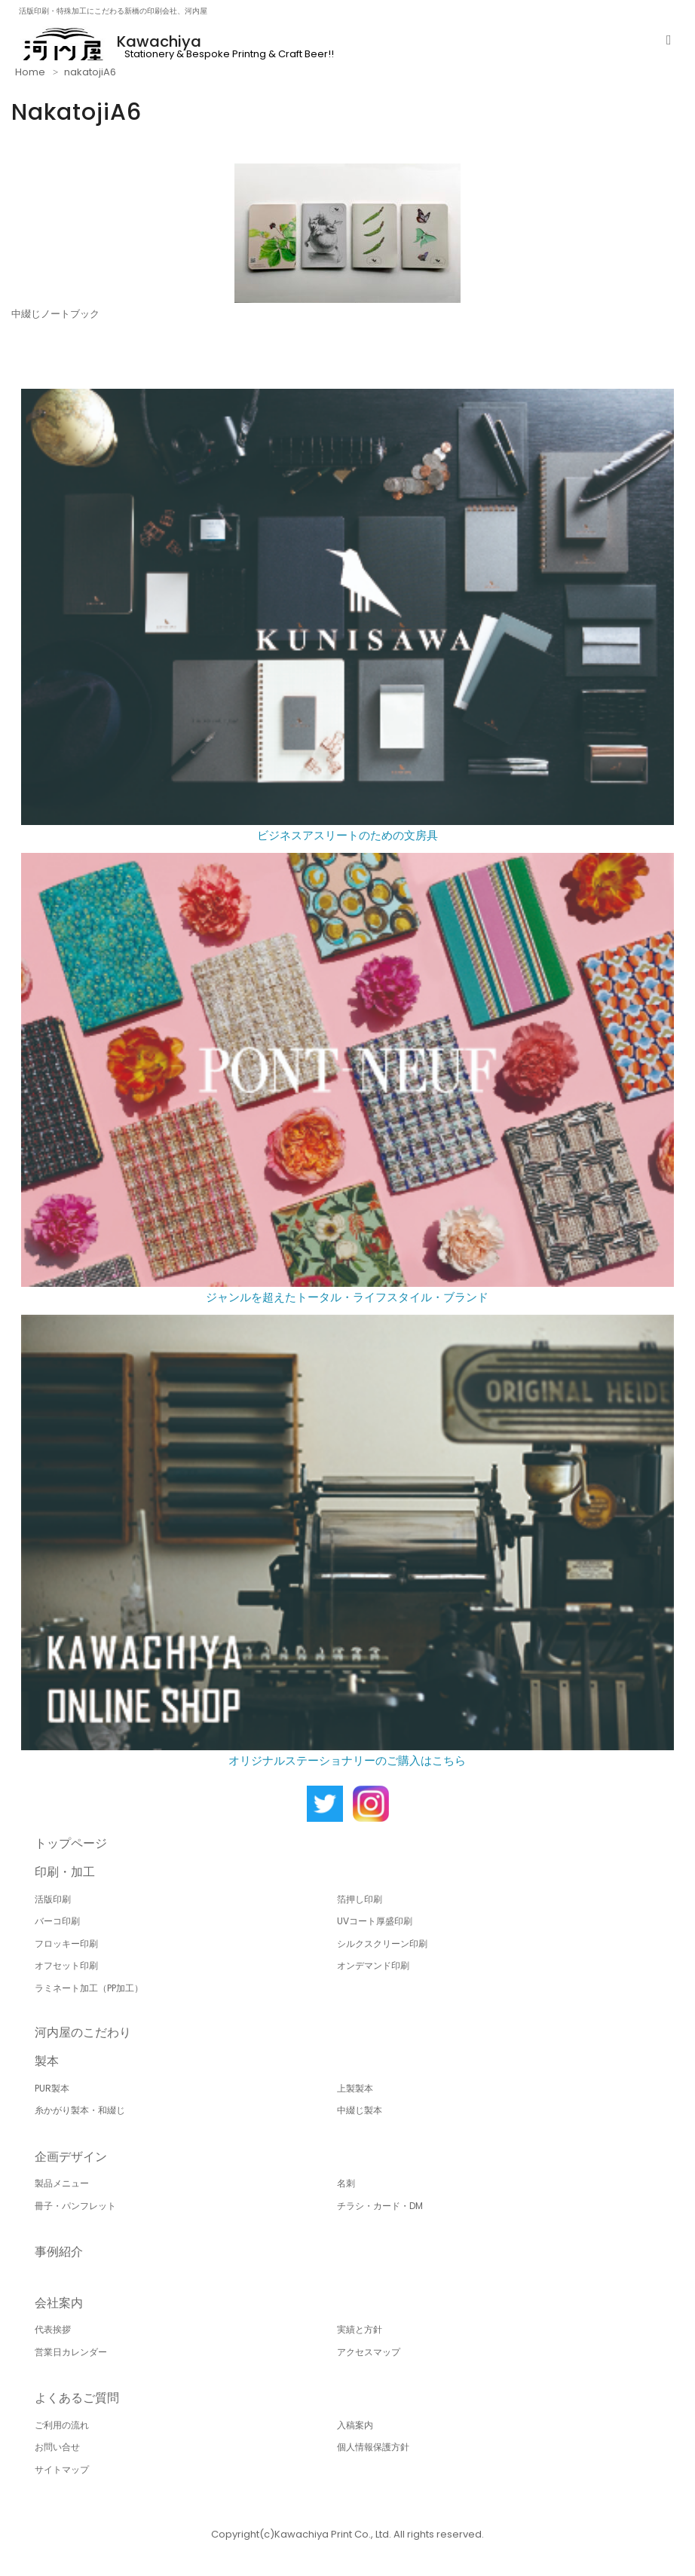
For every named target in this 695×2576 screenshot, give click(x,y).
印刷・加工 (65, 1872)
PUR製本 (52, 2088)
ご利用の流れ (62, 2425)
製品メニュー (62, 2183)
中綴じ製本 (359, 2110)
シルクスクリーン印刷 (382, 1943)
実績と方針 (359, 2329)
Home (30, 72)
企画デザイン (71, 2156)
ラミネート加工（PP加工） (89, 1988)
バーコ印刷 (57, 1920)
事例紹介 (59, 2251)
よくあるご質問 (77, 2397)
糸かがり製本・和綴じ (80, 2110)
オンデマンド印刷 (373, 1965)
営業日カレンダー (71, 2351)
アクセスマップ (368, 2351)
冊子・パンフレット (75, 2205)
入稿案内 (355, 2425)
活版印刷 (53, 1899)
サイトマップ (62, 2469)
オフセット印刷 (66, 1965)
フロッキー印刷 (66, 1943)
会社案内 (59, 2303)
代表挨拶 (53, 2329)
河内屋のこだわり (83, 2032)
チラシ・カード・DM (380, 2205)
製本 (47, 2061)
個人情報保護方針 (373, 2446)
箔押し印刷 (359, 1899)
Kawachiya (159, 41)
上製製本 (355, 2088)
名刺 (346, 2183)
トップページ (71, 1843)
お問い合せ (57, 2446)
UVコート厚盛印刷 (374, 1920)
